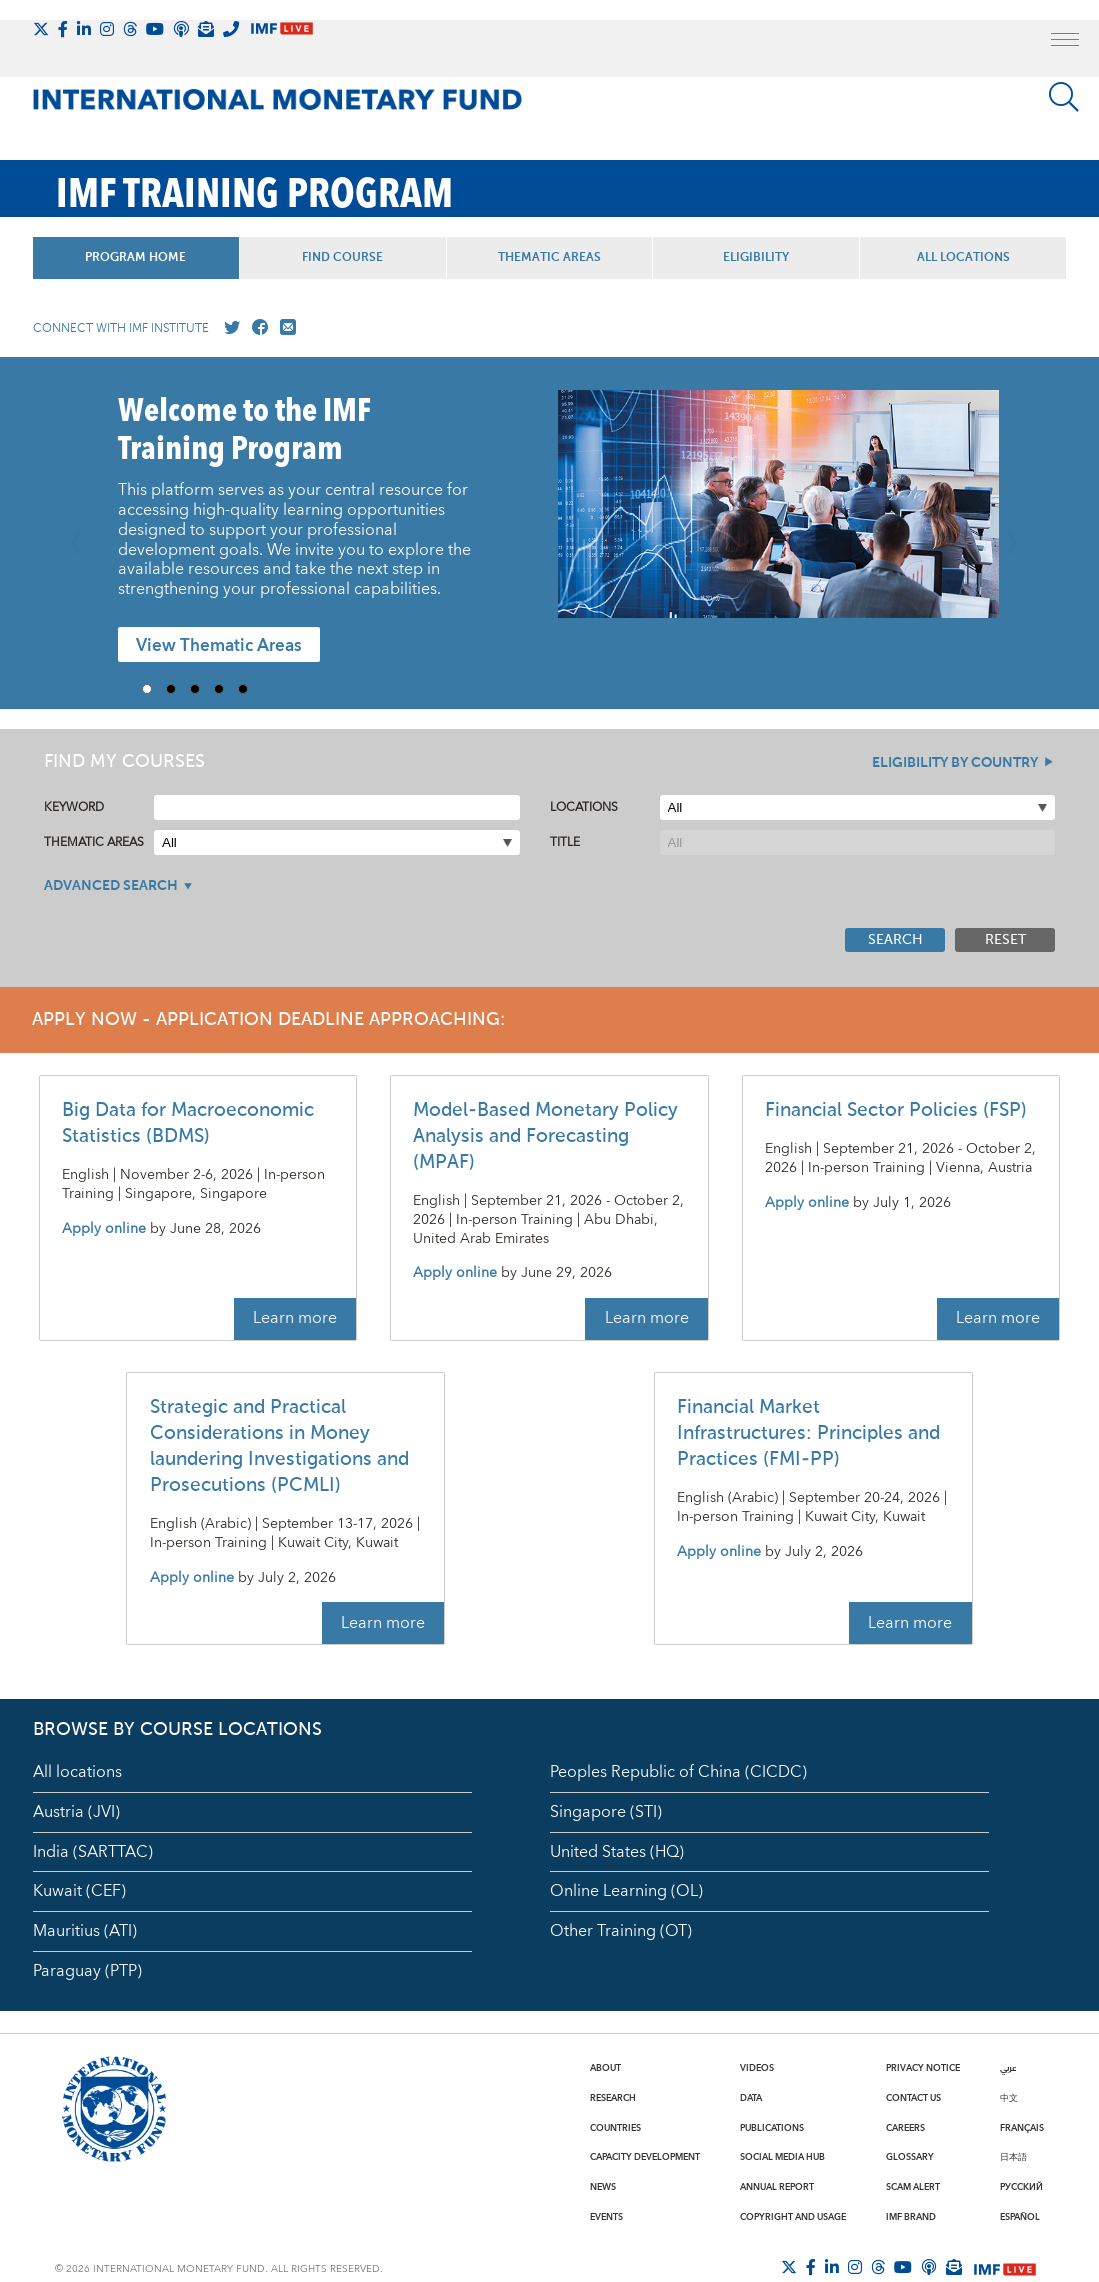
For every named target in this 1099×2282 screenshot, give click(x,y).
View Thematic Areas (219, 646)
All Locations (963, 258)
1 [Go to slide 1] (154, 689)
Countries (615, 2128)
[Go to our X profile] (228, 328)
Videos (757, 2068)
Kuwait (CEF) (79, 1891)
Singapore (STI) (606, 1812)
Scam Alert (913, 2187)
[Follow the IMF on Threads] (130, 29)
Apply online (104, 1229)
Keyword (74, 807)
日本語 (1013, 2157)
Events (606, 2217)
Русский (1021, 2187)
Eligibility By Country (955, 763)
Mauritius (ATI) (85, 1931)
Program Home (135, 258)
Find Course (342, 258)
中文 (1009, 2098)
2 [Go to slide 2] (178, 689)
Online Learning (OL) (626, 1891)
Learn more (295, 1318)
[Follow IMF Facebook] (63, 29)
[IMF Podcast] (181, 29)
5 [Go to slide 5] (250, 689)
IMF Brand (911, 2217)
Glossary (910, 2157)
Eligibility (756, 258)
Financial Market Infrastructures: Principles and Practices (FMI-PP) (808, 1433)
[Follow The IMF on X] (41, 29)
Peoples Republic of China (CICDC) (678, 1772)
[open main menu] (1065, 42)
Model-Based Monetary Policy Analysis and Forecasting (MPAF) (545, 1136)
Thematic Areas (549, 258)
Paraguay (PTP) (87, 1971)
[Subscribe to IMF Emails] (206, 29)
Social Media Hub (782, 2157)
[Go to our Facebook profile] (256, 328)
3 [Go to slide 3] (202, 689)
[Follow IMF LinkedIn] (84, 29)
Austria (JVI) (76, 1812)
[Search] (1064, 97)
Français (1022, 2128)
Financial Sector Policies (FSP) (896, 1110)
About (605, 2068)
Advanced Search (111, 886)
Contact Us (913, 2098)
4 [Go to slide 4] (226, 689)
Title (565, 842)
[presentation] (778, 514)
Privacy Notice (923, 2068)
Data (751, 2098)
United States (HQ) (617, 1852)
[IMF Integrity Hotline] (231, 29)
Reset (1005, 940)
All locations (77, 1772)
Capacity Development (645, 2157)
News (603, 2187)
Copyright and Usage (793, 2217)
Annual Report (777, 2187)
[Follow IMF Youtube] (155, 29)
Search (895, 940)
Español (1020, 2217)
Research (613, 2098)
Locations (584, 807)
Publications (772, 2128)
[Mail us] (284, 328)
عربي (1008, 2068)
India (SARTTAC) (93, 1852)
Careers (905, 2128)
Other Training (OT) (621, 1931)
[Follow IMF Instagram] (107, 29)
